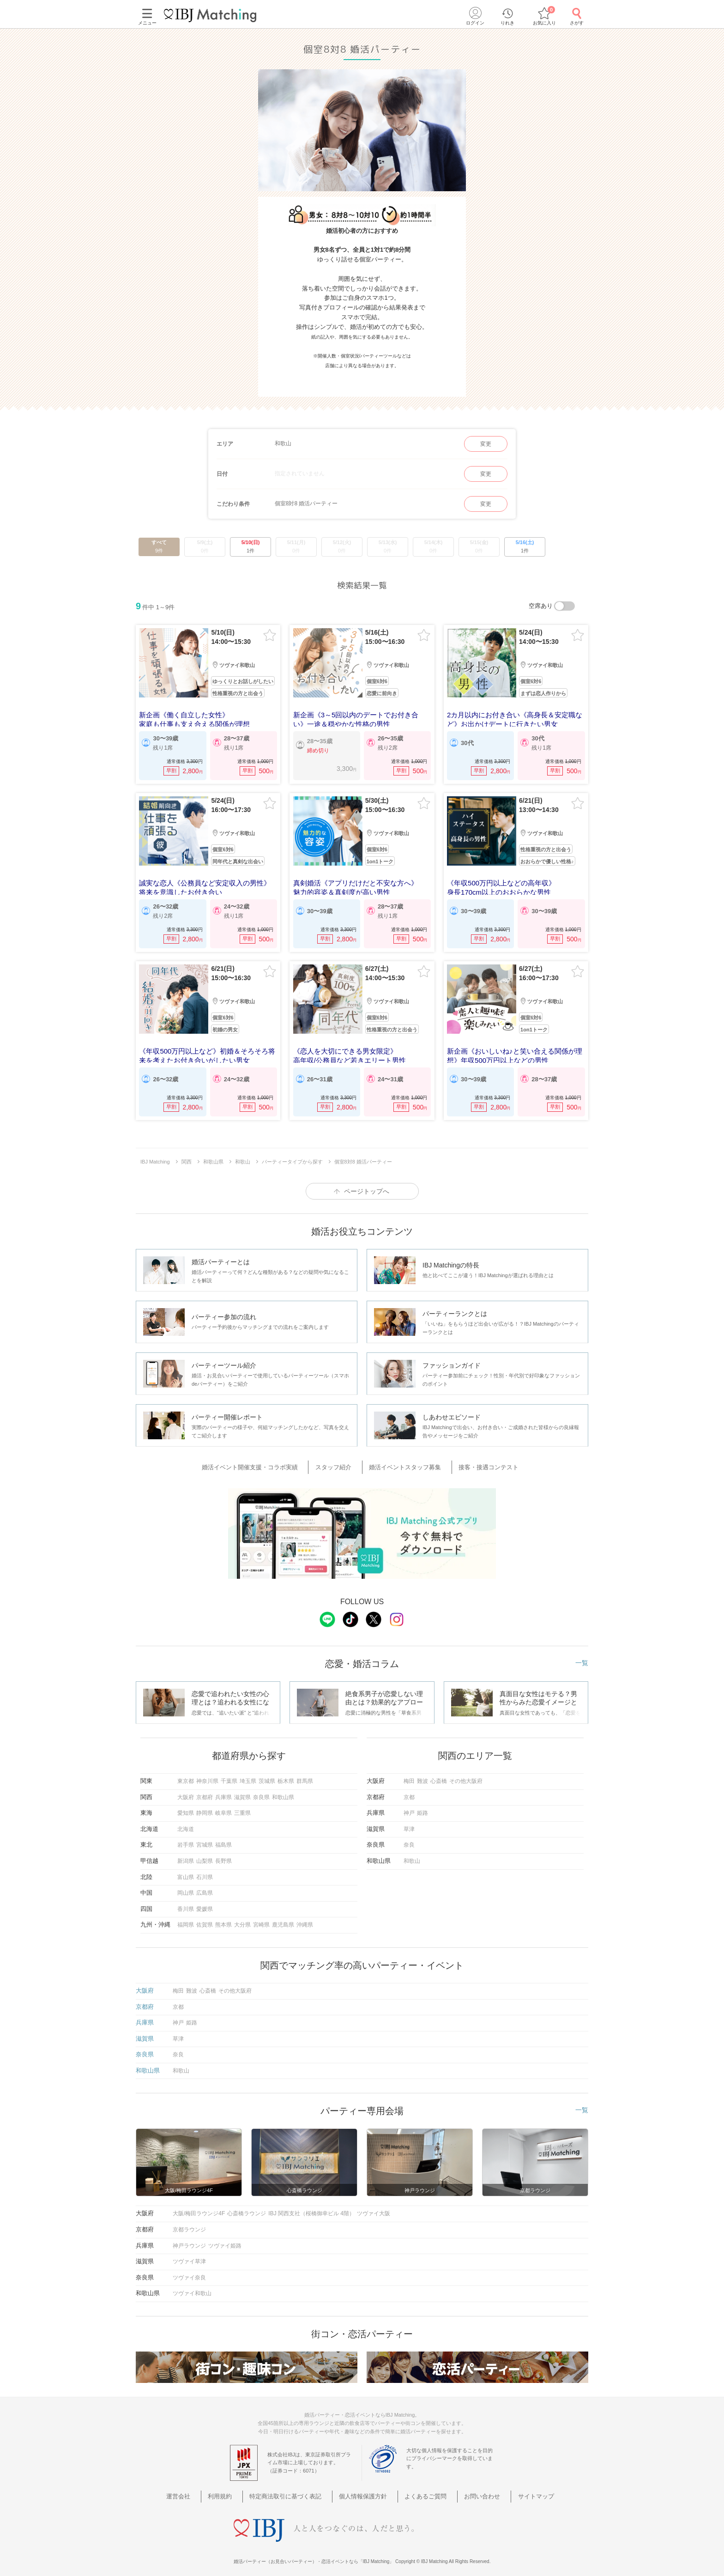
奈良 (409, 1838)
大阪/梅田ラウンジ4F (199, 2206)
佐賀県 (204, 1918)
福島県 (223, 1838)
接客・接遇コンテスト (479, 1461)
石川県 (204, 1870)
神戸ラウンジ (189, 2238)
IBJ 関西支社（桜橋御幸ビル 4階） (311, 2206)
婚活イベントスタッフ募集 (403, 1461)
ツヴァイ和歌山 (192, 2286)
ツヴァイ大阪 (373, 2206)
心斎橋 (438, 1774)
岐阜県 (223, 1806)
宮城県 (204, 1838)
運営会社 (204, 2489)
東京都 (185, 1774)
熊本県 (223, 1918)
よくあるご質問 (420, 2489)
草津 (409, 1822)
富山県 (185, 1870)
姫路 (422, 1806)
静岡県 (204, 1806)
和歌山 (412, 1854)
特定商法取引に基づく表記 (295, 2489)
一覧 (581, 1656)
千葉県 (229, 1774)
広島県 (204, 1886)
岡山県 (185, 1886)
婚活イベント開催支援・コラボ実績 (264, 1461)
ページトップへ (366, 1185)
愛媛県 (204, 1902)
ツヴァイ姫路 (224, 2238)
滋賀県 (242, 1790)
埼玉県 (248, 1774)
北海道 (185, 1822)
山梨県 (204, 1854)
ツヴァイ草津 (189, 2254)
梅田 (409, 1774)
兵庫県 (223, 1790)
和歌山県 (283, 1790)
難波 (422, 1774)
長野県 (223, 1854)
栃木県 (286, 1774)
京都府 (204, 1790)
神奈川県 (207, 1774)
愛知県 (185, 1806)
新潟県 (185, 1854)
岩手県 (185, 1838)
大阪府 (185, 1790)
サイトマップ (514, 2489)
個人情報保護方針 (365, 2489)
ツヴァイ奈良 (189, 2270)
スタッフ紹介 (339, 1461)
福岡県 (185, 1918)
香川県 (185, 1902)
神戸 (409, 1806)
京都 (409, 1790)
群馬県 (304, 1774)
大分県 (242, 1918)
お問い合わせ (469, 2489)
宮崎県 (261, 1918)
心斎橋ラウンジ (246, 2206)
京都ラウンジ (189, 2222)
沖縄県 (304, 1918)
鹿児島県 (283, 1918)
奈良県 (261, 1790)
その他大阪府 (466, 1774)
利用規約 (238, 2489)
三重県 (242, 1806)
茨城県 (267, 1774)
